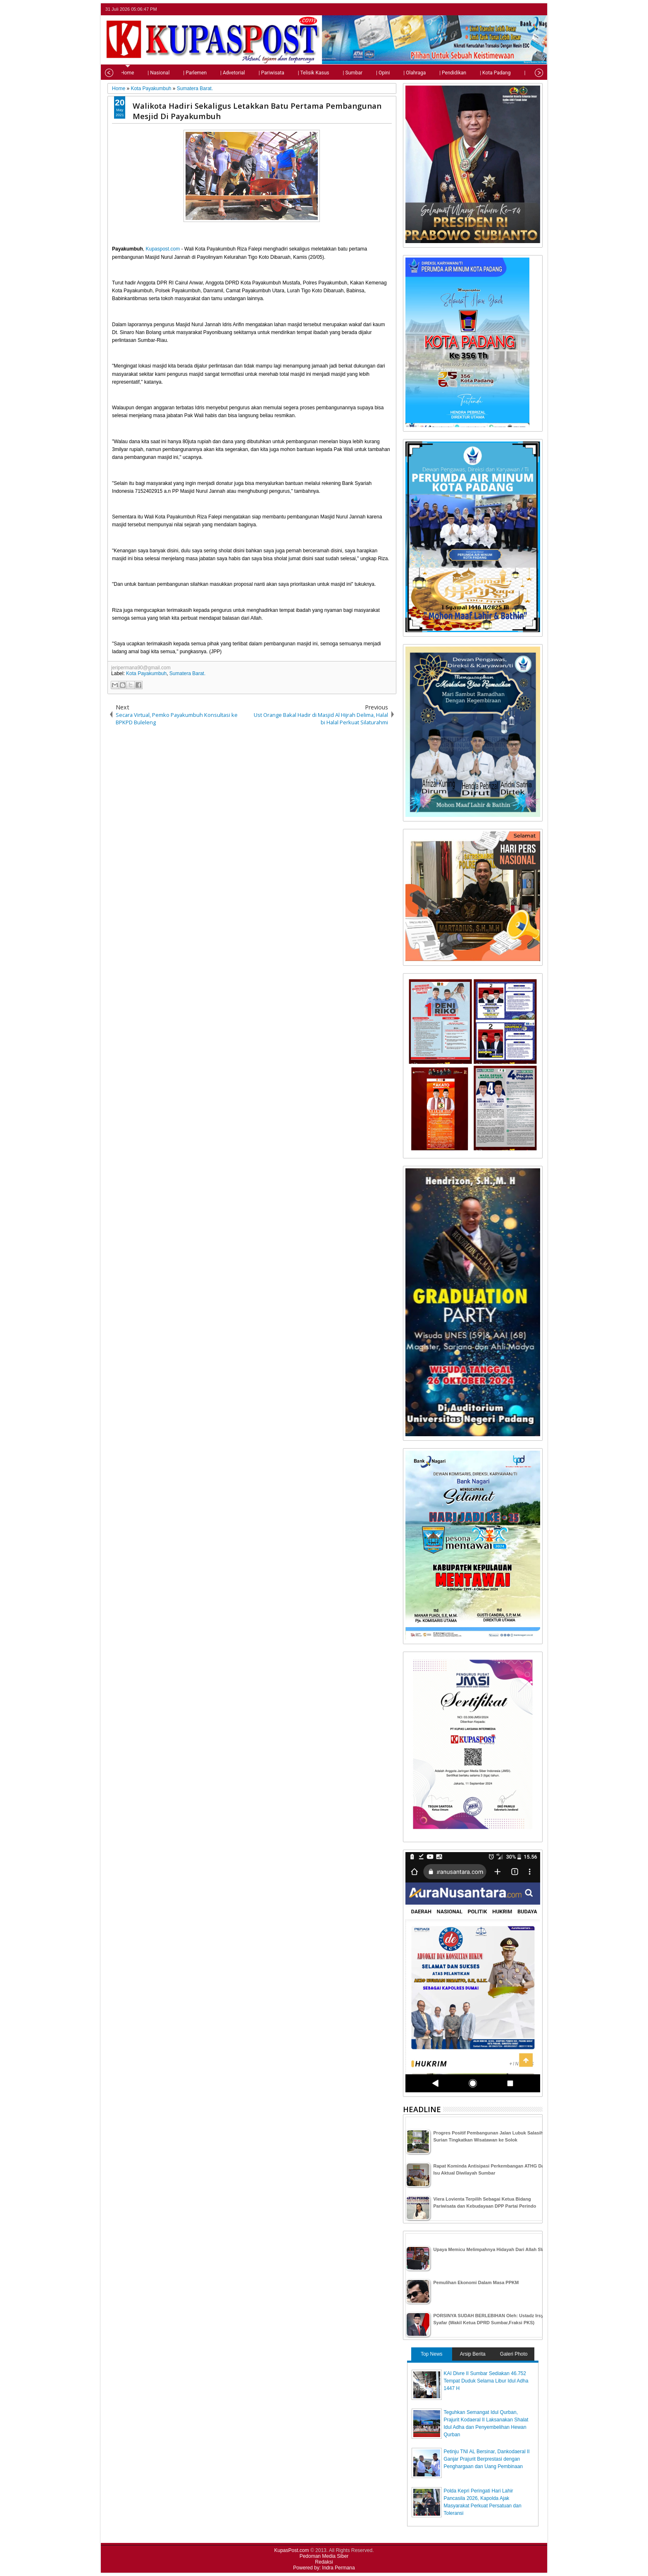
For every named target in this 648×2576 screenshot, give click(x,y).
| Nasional (140, 73)
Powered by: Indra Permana (324, 2568)
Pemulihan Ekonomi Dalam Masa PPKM (476, 2282)
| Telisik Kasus (295, 73)
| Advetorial (214, 73)
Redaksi (324, 2562)
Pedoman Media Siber (324, 2556)
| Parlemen (176, 73)
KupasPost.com (291, 2550)
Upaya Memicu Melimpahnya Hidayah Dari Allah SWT (491, 2249)
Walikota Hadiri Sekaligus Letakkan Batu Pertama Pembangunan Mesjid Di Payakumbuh (257, 110)
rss (537, 9)
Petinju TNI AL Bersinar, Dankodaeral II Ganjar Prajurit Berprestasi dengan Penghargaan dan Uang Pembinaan (487, 2459)
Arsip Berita (473, 2354)
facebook (515, 9)
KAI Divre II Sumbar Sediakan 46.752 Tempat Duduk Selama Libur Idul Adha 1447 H (486, 2381)
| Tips (511, 73)
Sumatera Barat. (187, 673)
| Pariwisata (253, 73)
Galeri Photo (514, 2354)
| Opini (364, 73)
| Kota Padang (476, 73)
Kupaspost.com (163, 249)
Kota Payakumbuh (146, 673)
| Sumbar (334, 73)
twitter (505, 9)
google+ (526, 9)
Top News (432, 2354)
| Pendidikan (434, 73)
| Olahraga (396, 73)
